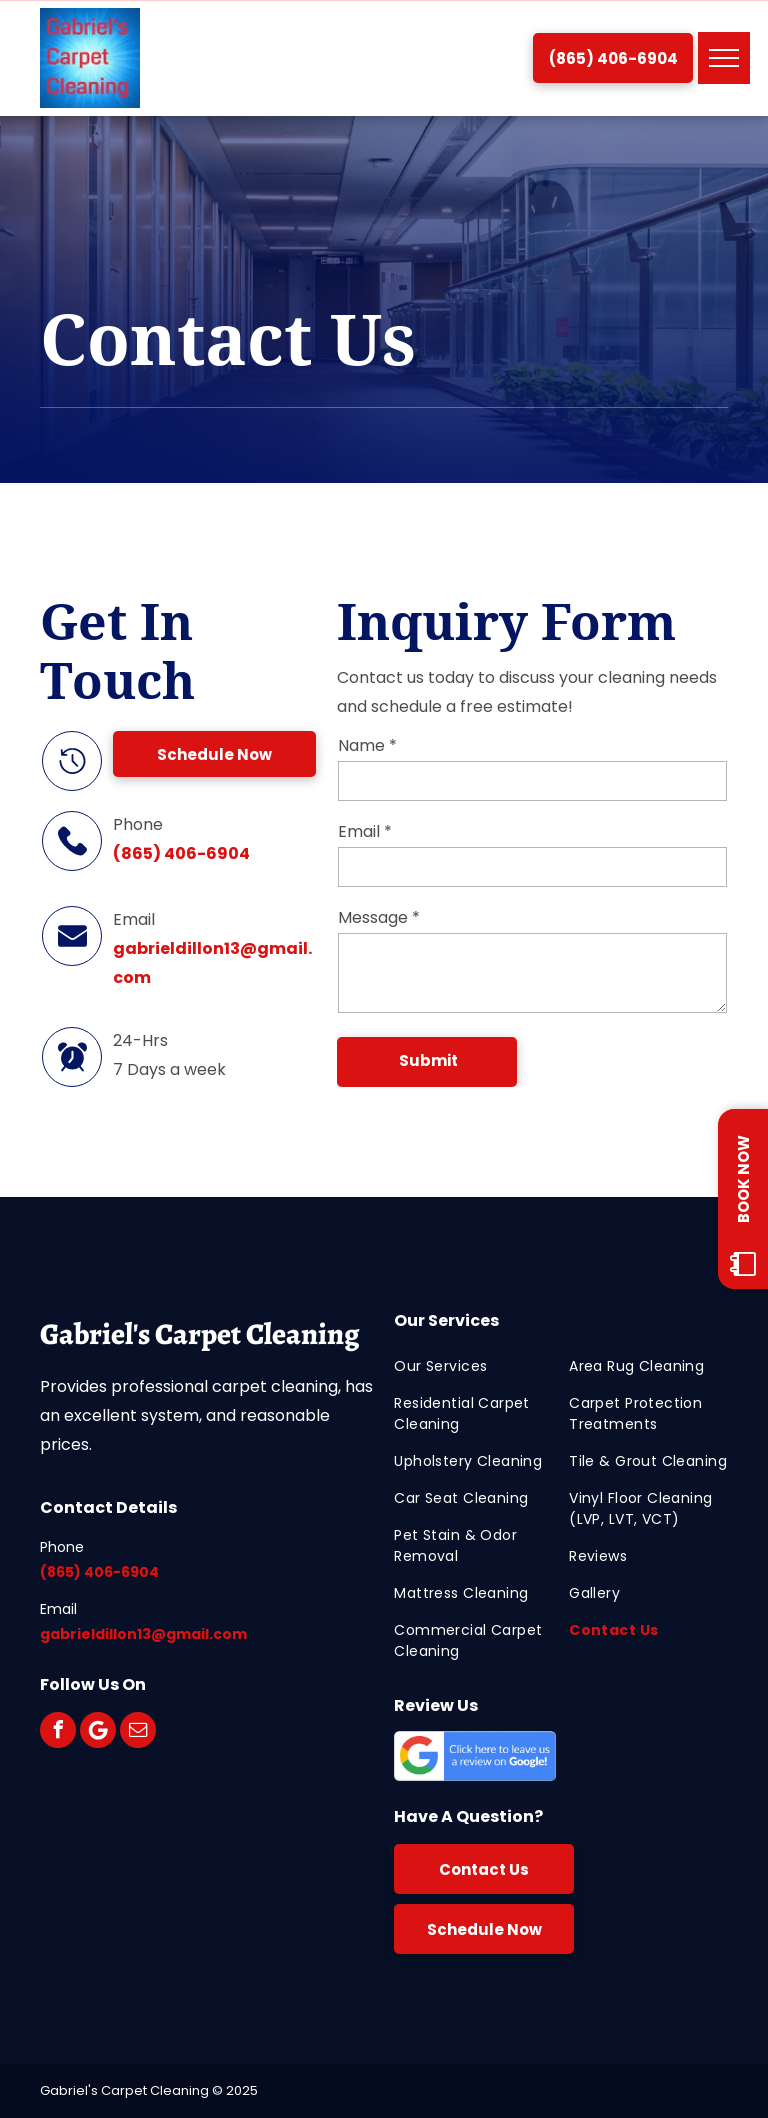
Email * (365, 831)
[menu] (724, 58)
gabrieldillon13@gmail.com (143, 1634)
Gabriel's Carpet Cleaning (199, 1334)
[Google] (98, 1730)
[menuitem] (473, 1366)
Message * (379, 917)
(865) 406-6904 (181, 853)
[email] (138, 1730)
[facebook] (58, 1730)
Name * (367, 745)
